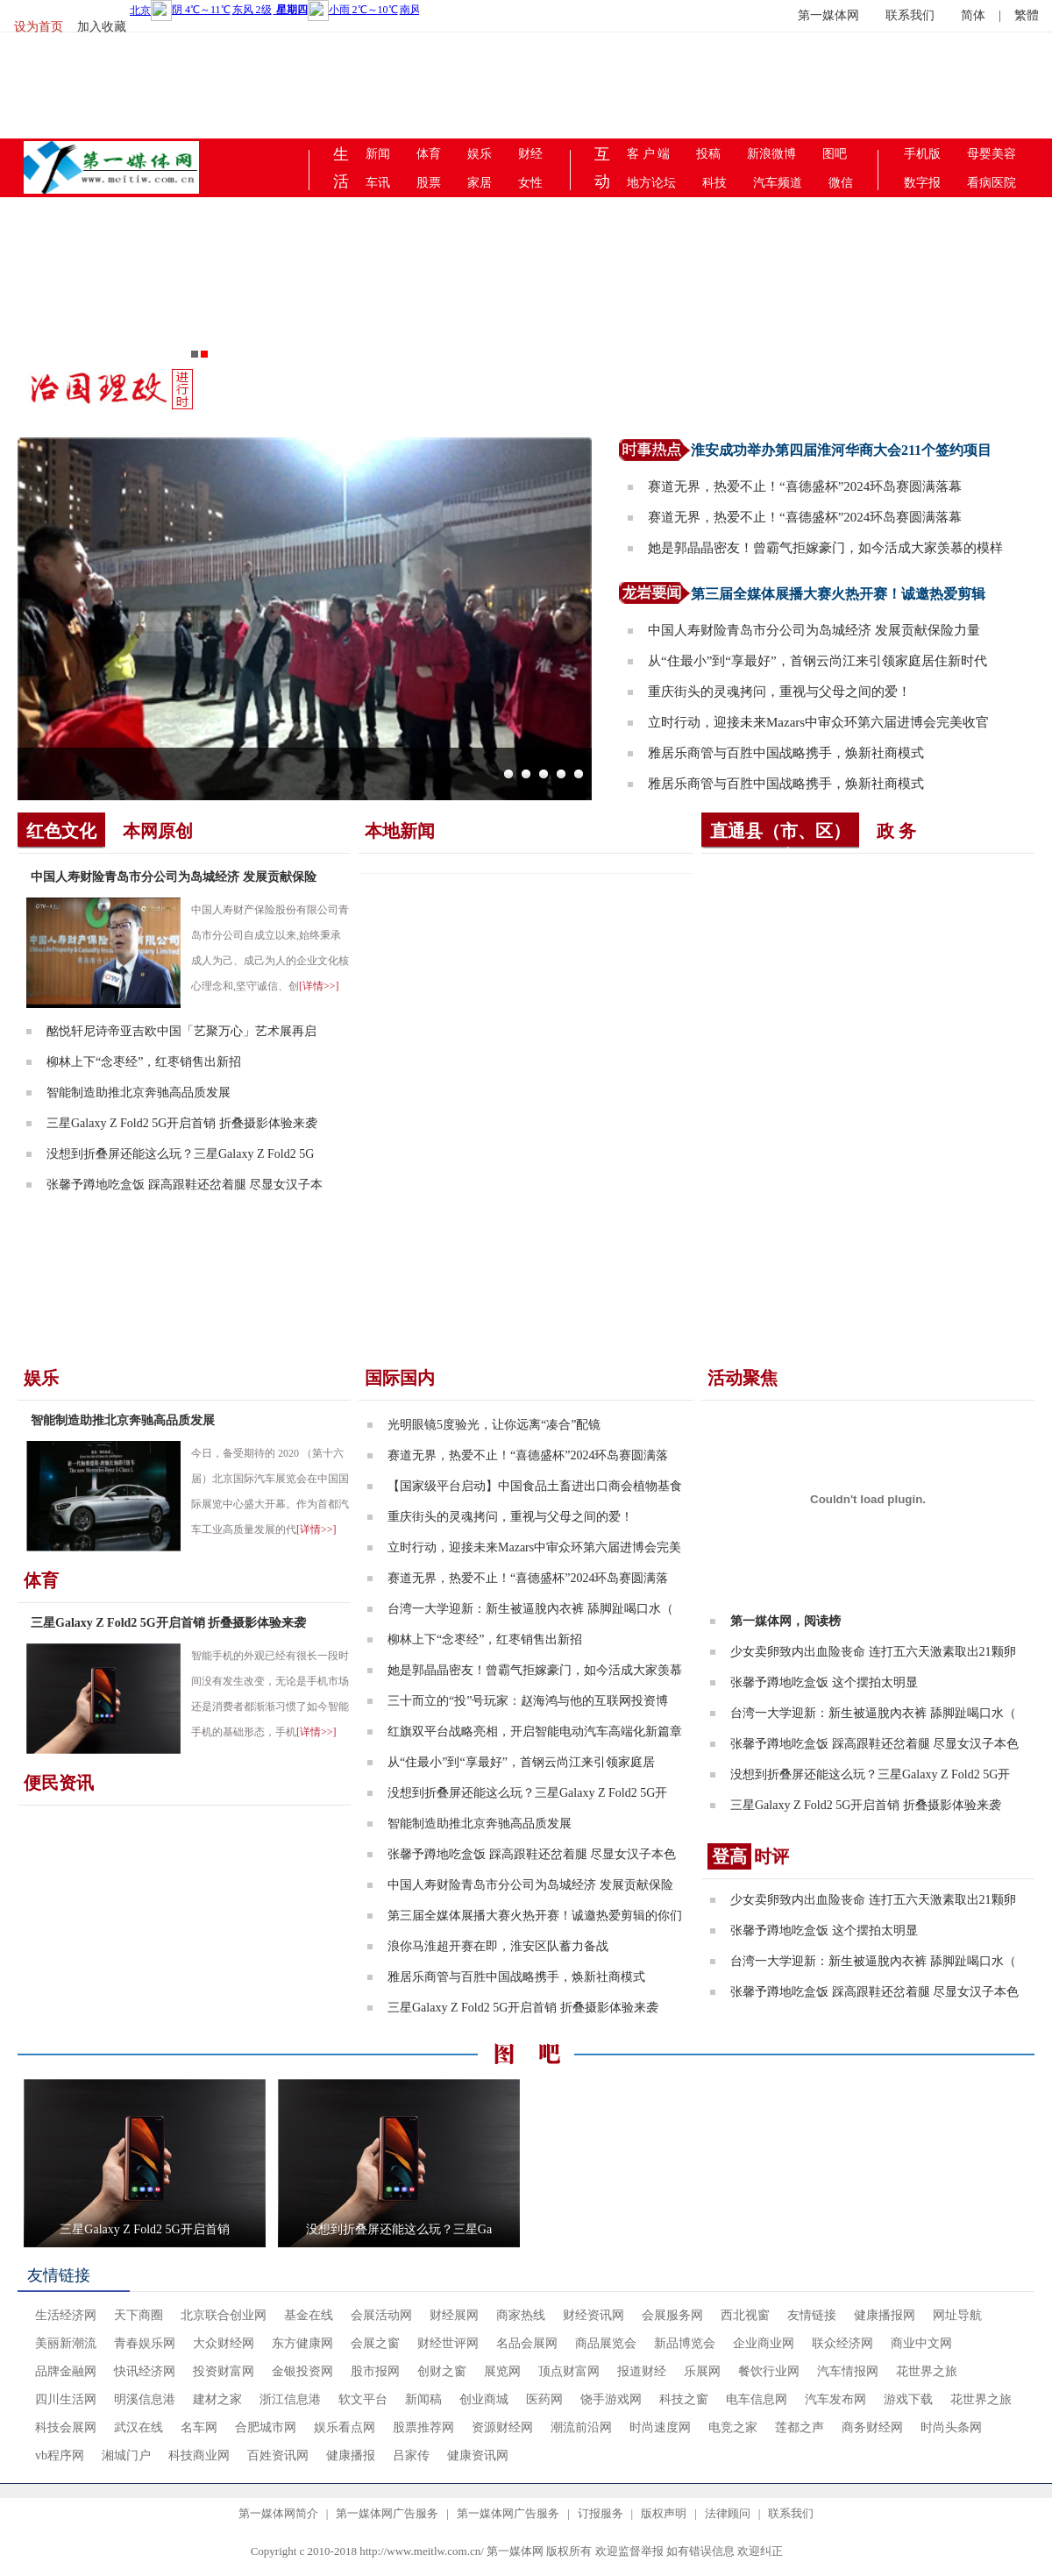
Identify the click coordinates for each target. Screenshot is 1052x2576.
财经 (530, 153)
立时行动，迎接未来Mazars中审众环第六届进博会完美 (534, 1547)
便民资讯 (59, 1782)
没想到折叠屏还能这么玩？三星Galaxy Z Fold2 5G (180, 1153)
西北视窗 (745, 2315)
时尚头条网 (951, 2427)
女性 (530, 182)
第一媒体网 (828, 15)
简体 (973, 15)
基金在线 (308, 2315)
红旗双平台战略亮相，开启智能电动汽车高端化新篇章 (534, 1731)
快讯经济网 (144, 2371)
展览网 (502, 2371)
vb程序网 (59, 2455)
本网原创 (158, 831)
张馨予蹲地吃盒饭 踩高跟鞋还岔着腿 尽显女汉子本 (184, 1184)
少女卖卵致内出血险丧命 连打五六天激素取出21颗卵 (873, 1651)
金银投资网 (302, 2371)
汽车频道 (777, 182)
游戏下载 (908, 2399)
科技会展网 (65, 2427)
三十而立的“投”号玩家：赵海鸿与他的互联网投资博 (527, 1700)
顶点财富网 (569, 2371)
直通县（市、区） (780, 831)
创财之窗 (441, 2371)
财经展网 (454, 2315)
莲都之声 (799, 2427)
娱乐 (479, 153)
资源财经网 (502, 2427)
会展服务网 (672, 2315)
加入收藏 (101, 26)
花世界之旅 (926, 2371)
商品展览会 (605, 2343)
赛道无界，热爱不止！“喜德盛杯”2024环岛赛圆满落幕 (805, 486)
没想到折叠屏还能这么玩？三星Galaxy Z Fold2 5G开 (527, 1792)
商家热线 (520, 2315)
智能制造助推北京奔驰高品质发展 (138, 1092)
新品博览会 (684, 2343)
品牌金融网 (65, 2371)
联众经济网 (842, 2343)
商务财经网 (872, 2427)
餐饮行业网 (769, 2371)
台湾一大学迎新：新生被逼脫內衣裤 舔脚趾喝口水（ (530, 1608)
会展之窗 (375, 2343)
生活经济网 (65, 2315)
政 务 (896, 831)
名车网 (199, 2427)
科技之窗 (683, 2399)
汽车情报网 (847, 2371)
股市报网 (375, 2371)
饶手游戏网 (611, 2399)
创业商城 (483, 2399)
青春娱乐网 (144, 2343)
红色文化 (61, 831)
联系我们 (910, 15)
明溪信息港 (144, 2399)
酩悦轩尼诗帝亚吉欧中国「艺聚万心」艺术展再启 (181, 1031)
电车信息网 (756, 2399)
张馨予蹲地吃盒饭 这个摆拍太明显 (824, 1682)
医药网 (544, 2399)
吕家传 (411, 2455)
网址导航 (957, 2315)
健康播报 (350, 2455)
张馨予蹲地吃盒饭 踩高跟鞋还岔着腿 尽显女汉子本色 (531, 1854)
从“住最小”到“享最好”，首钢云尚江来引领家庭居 (521, 1762)
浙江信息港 (290, 2399)
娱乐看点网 (344, 2427)
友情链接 (58, 2275)
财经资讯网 (593, 2315)
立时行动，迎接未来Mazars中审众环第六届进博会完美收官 (818, 722)
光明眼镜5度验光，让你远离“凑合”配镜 (494, 1424)
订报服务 (600, 2513)
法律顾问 (727, 2513)
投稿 (708, 153)
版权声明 (663, 2513)
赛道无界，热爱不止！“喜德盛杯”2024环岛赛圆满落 (527, 1455)
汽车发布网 (835, 2399)
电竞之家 (732, 2427)
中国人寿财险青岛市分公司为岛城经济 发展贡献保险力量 (814, 630)
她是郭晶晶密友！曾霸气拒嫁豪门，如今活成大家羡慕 (534, 1670)
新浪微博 (771, 153)
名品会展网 (527, 2343)
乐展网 (702, 2371)
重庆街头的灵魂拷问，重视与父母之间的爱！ (779, 692)
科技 (714, 182)
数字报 (922, 182)
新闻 (378, 153)
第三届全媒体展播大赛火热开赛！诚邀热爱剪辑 (838, 593)
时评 (748, 1856)
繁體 (1026, 15)
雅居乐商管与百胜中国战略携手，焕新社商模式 (786, 753)
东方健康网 (302, 2343)
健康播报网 (884, 2315)
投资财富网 (223, 2371)
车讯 (378, 182)
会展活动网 (381, 2315)
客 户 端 (648, 153)
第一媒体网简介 (278, 2513)
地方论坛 (651, 182)
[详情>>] (319, 986)
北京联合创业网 (224, 2315)
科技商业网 (199, 2455)
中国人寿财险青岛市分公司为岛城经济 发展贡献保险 (173, 877)
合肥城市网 (265, 2427)
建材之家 (217, 2399)
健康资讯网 (477, 2455)
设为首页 (38, 26)
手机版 (922, 153)
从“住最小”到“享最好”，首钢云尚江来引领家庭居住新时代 (817, 661)
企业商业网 (763, 2343)
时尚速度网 (660, 2427)
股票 (428, 182)
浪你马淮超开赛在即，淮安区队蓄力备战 (497, 1946)
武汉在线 (138, 2427)
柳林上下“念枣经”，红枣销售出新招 (143, 1061)
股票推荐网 (423, 2427)
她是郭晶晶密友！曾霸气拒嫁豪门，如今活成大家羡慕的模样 (825, 548)
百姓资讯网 (278, 2455)
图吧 (834, 153)
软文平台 (362, 2399)
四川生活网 (65, 2399)
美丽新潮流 (65, 2343)
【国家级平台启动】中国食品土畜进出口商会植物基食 (534, 1486)
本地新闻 (400, 831)
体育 (428, 153)
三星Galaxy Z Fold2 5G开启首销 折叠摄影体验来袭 (181, 1123)
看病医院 (991, 182)
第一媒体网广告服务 (387, 2513)
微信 (840, 182)
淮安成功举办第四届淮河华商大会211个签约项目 (841, 450)
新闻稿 (423, 2399)
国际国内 (400, 1377)
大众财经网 (223, 2343)
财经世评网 (448, 2343)
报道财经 (641, 2371)
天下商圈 (138, 2315)
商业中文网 (921, 2343)
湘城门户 (126, 2455)
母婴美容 (991, 153)
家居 (479, 182)
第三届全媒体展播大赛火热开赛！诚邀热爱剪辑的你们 (534, 1915)
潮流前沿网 (581, 2427)
